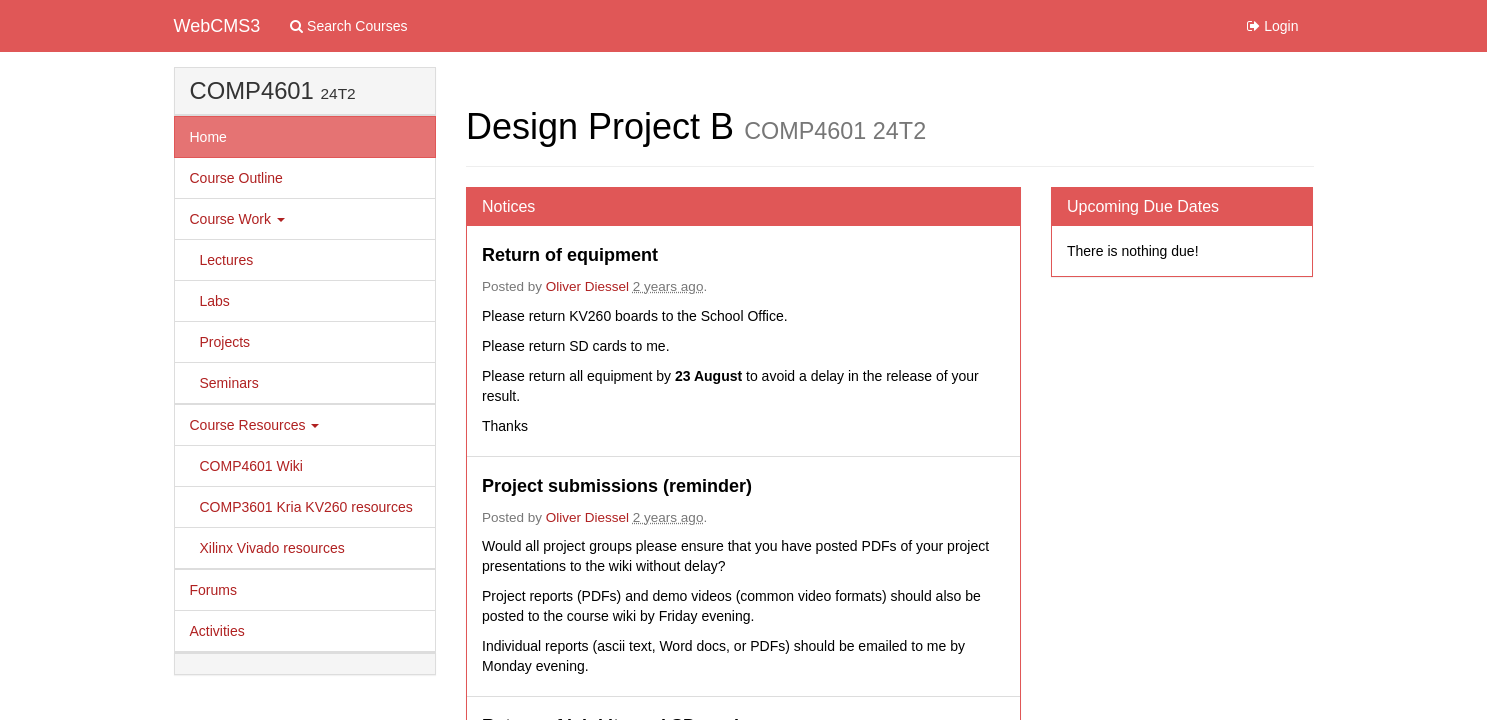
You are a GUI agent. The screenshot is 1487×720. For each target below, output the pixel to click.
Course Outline (236, 178)
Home (208, 137)
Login (1272, 26)
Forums (213, 590)
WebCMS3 (217, 26)
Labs (215, 301)
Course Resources (255, 425)
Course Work (237, 219)
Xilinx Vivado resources (272, 548)
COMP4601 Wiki (251, 466)
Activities (217, 631)
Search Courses (348, 26)
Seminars (229, 383)
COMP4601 (252, 90)
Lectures (227, 260)
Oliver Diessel (587, 286)
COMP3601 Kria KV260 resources (306, 507)
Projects (225, 342)
